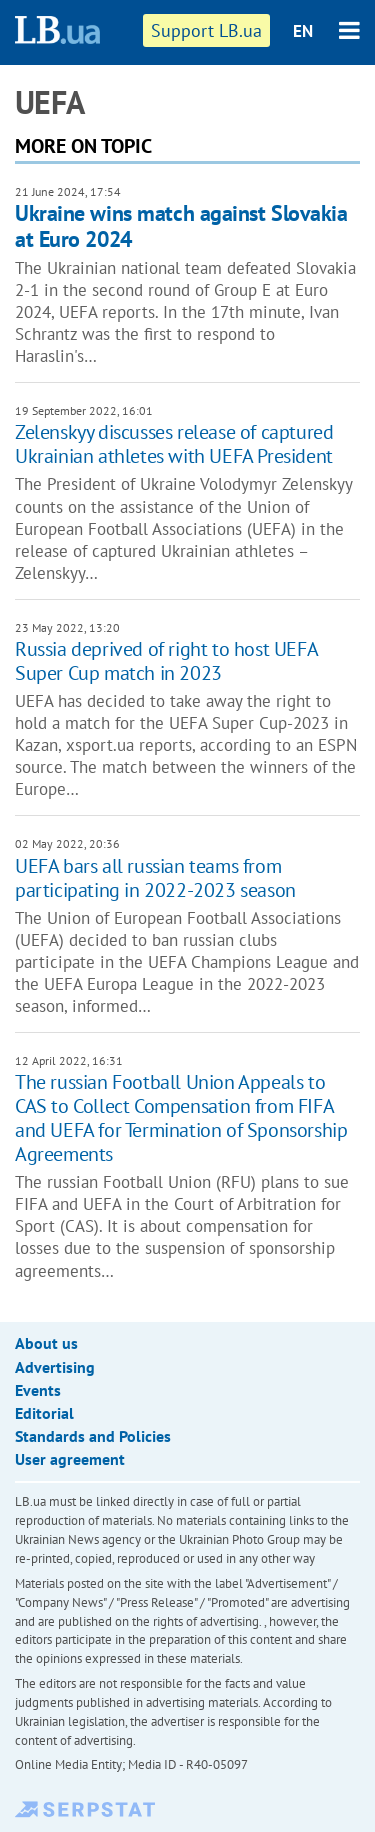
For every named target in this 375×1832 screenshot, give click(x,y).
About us (46, 1343)
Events (38, 1390)
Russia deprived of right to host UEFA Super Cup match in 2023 (166, 661)
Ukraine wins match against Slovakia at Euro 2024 (181, 225)
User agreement (70, 1459)
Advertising (55, 1367)
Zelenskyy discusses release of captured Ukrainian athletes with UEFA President (174, 444)
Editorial (44, 1413)
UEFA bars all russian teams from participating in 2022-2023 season (155, 878)
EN (303, 31)
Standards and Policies (93, 1436)
